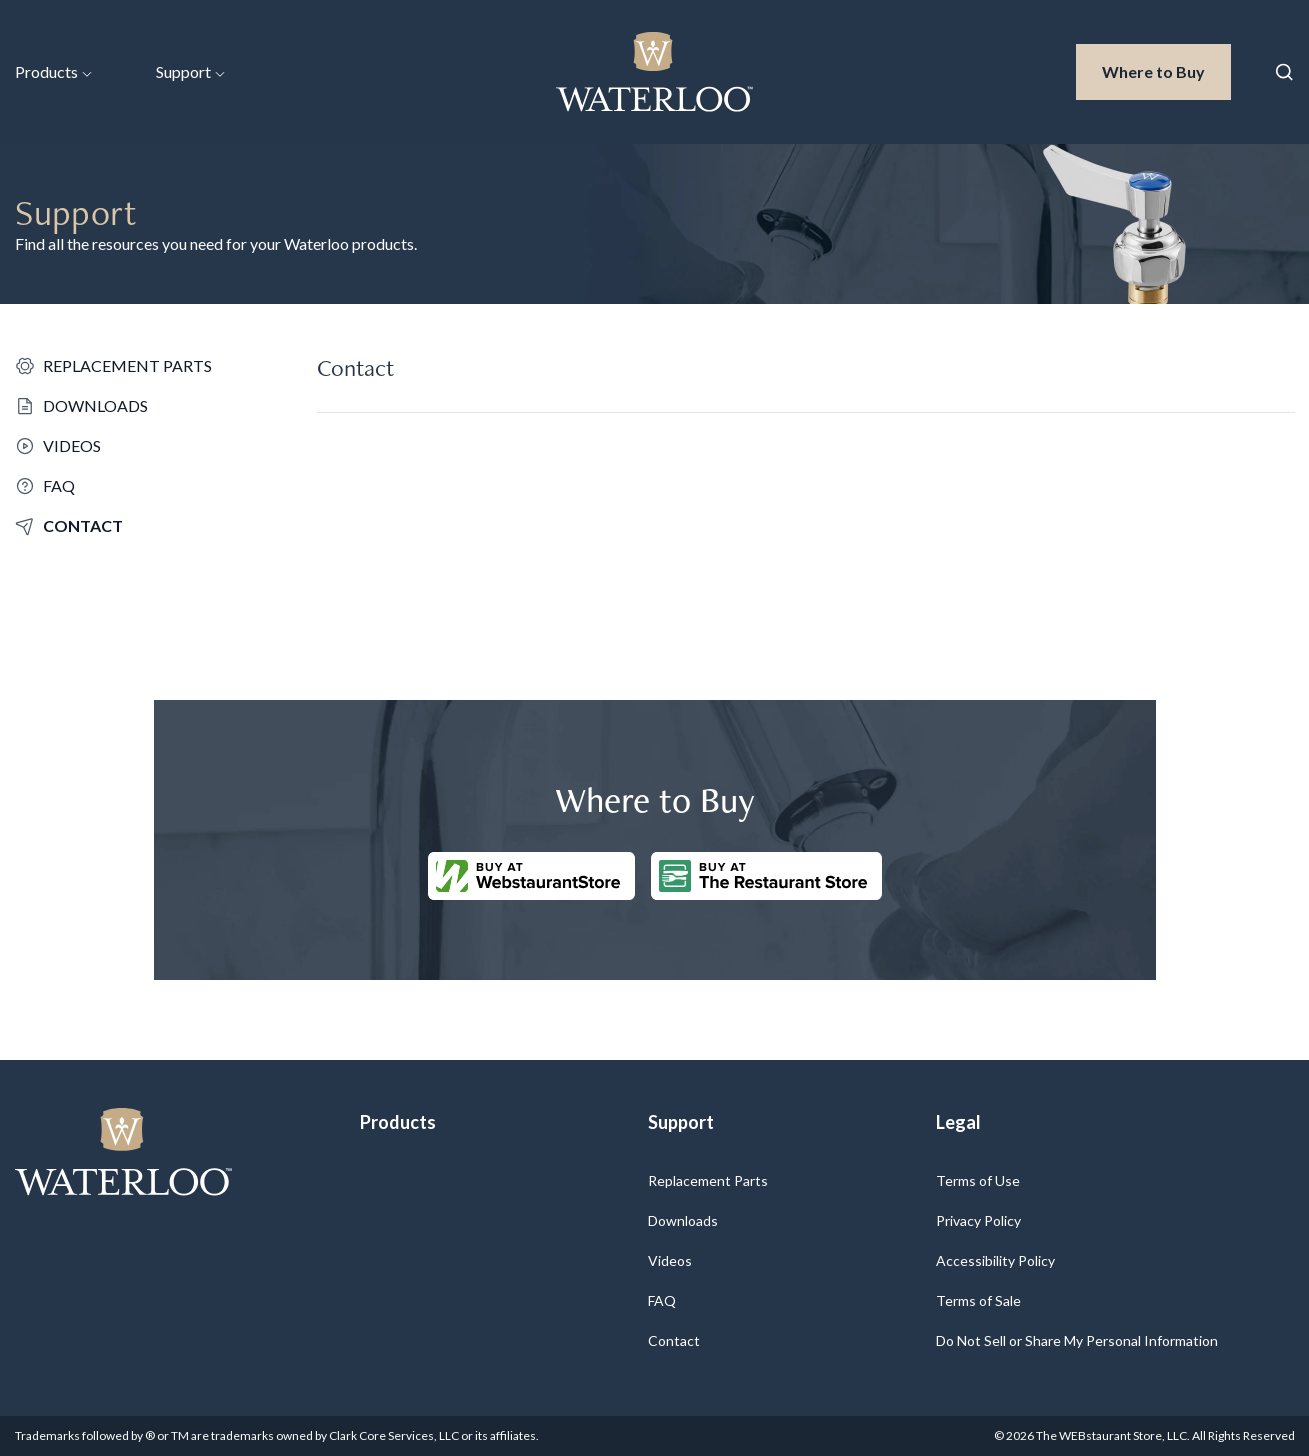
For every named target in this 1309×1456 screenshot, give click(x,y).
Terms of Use (978, 1180)
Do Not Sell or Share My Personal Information (1077, 1340)
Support (190, 71)
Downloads (683, 1220)
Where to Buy (1166, 70)
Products (53, 71)
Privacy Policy (978, 1220)
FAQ (662, 1300)
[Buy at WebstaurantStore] (531, 876)
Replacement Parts (708, 1180)
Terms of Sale (978, 1300)
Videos (670, 1260)
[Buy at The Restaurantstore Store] (766, 876)
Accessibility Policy (995, 1260)
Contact (674, 1340)
